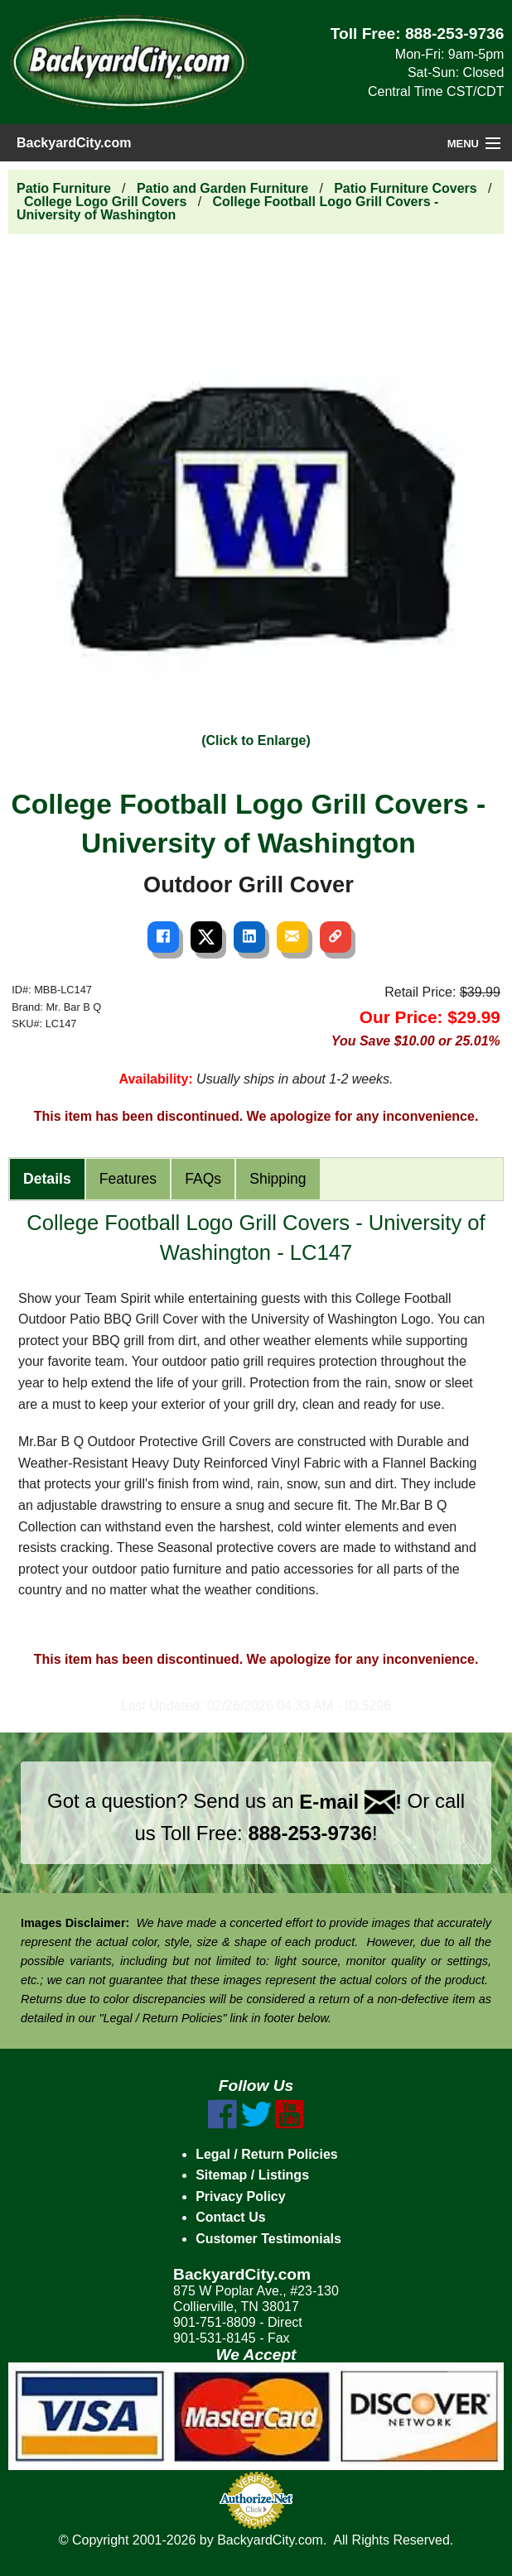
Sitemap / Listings (252, 2175)
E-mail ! (350, 1801)
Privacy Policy (241, 2196)
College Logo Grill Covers (105, 202)
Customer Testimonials (268, 2239)
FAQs (203, 1178)
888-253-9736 (455, 33)
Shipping (277, 1178)
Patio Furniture (64, 188)
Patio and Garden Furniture (222, 188)
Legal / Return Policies (267, 2154)
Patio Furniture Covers (405, 188)
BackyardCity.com (74, 143)
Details (47, 1178)
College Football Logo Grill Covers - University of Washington (227, 208)
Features (128, 1178)
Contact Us (230, 2217)
